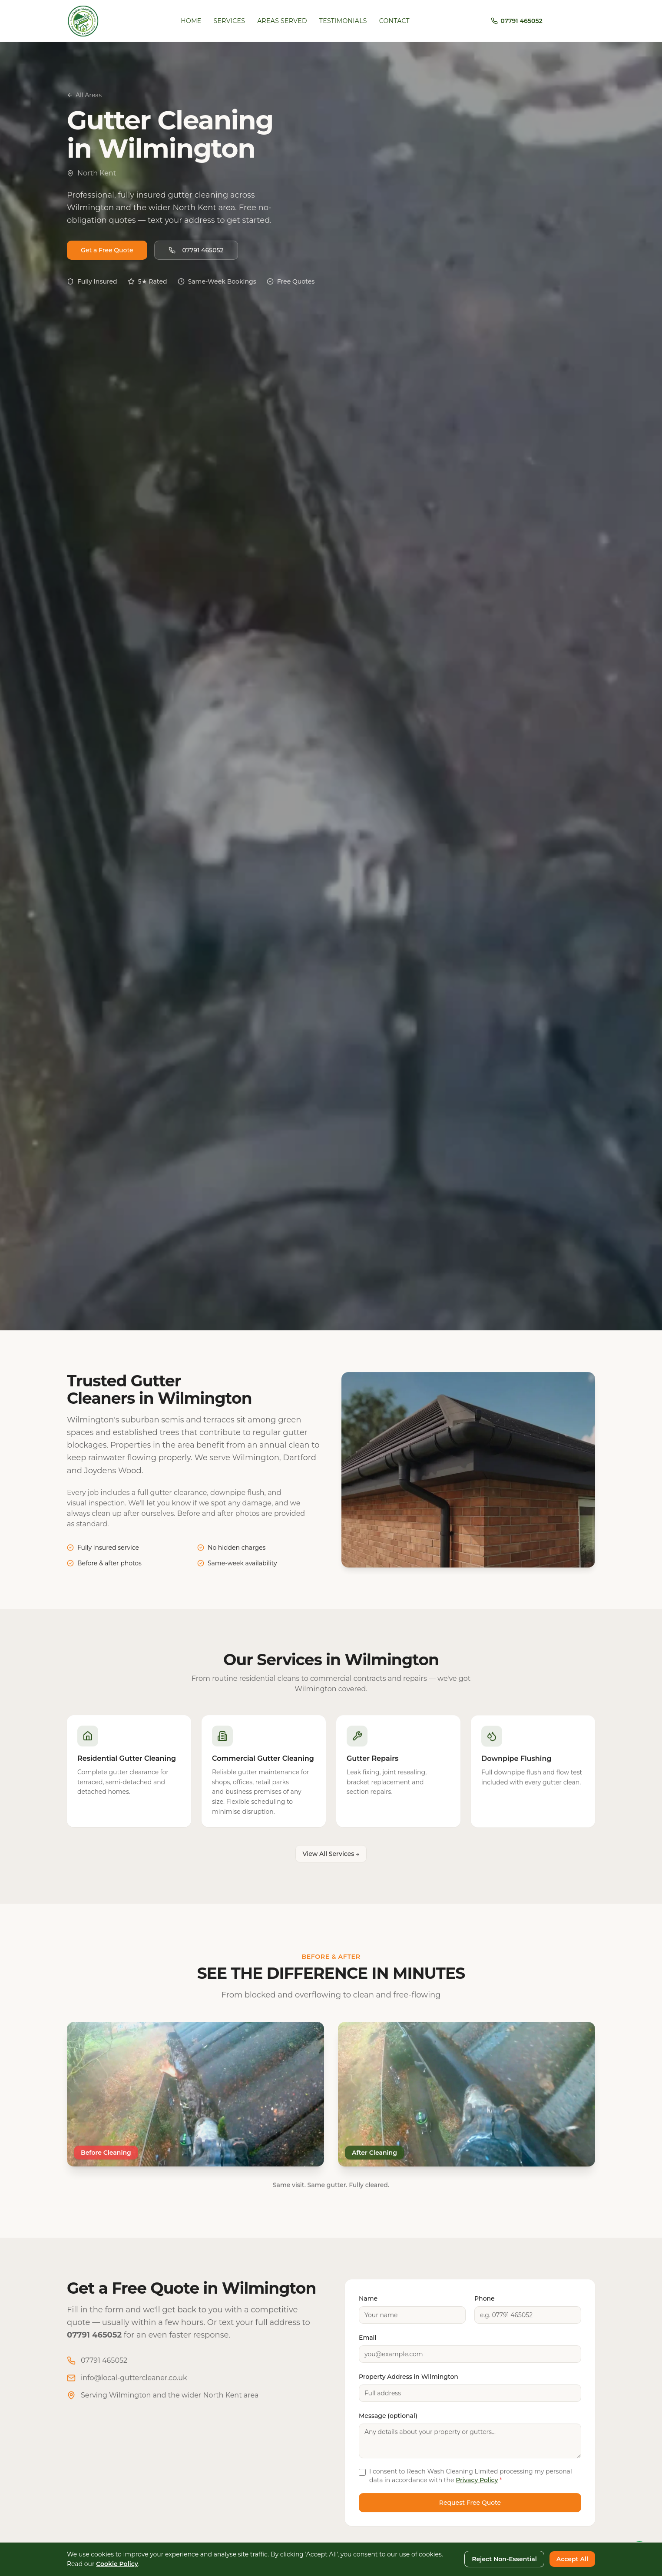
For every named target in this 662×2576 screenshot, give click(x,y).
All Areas (84, 95)
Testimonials (343, 21)
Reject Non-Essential (504, 2559)
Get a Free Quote (107, 251)
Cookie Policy (117, 2564)
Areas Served (282, 21)
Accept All (572, 2559)
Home (191, 21)
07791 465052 (196, 251)
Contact (394, 21)
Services (229, 21)
